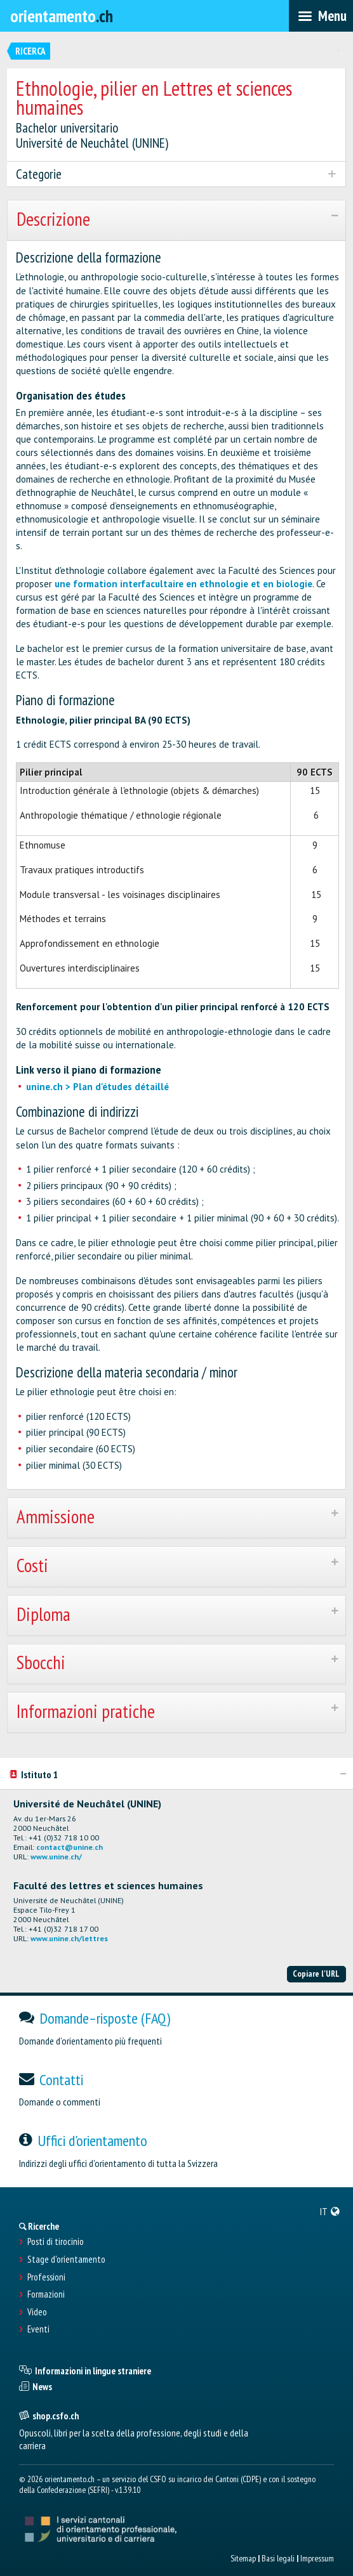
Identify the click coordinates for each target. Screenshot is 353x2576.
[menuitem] (330, 2211)
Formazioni (46, 2294)
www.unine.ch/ (56, 1856)
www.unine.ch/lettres (69, 1938)
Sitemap (243, 2558)
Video (37, 2312)
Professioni (46, 2277)
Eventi (38, 2329)
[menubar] (321, 16)
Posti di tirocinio (55, 2241)
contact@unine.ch (69, 1847)
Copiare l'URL (316, 1973)
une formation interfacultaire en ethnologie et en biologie (183, 584)
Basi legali (278, 2558)
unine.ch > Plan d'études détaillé (97, 1087)
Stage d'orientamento (66, 2259)
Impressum (317, 2558)
